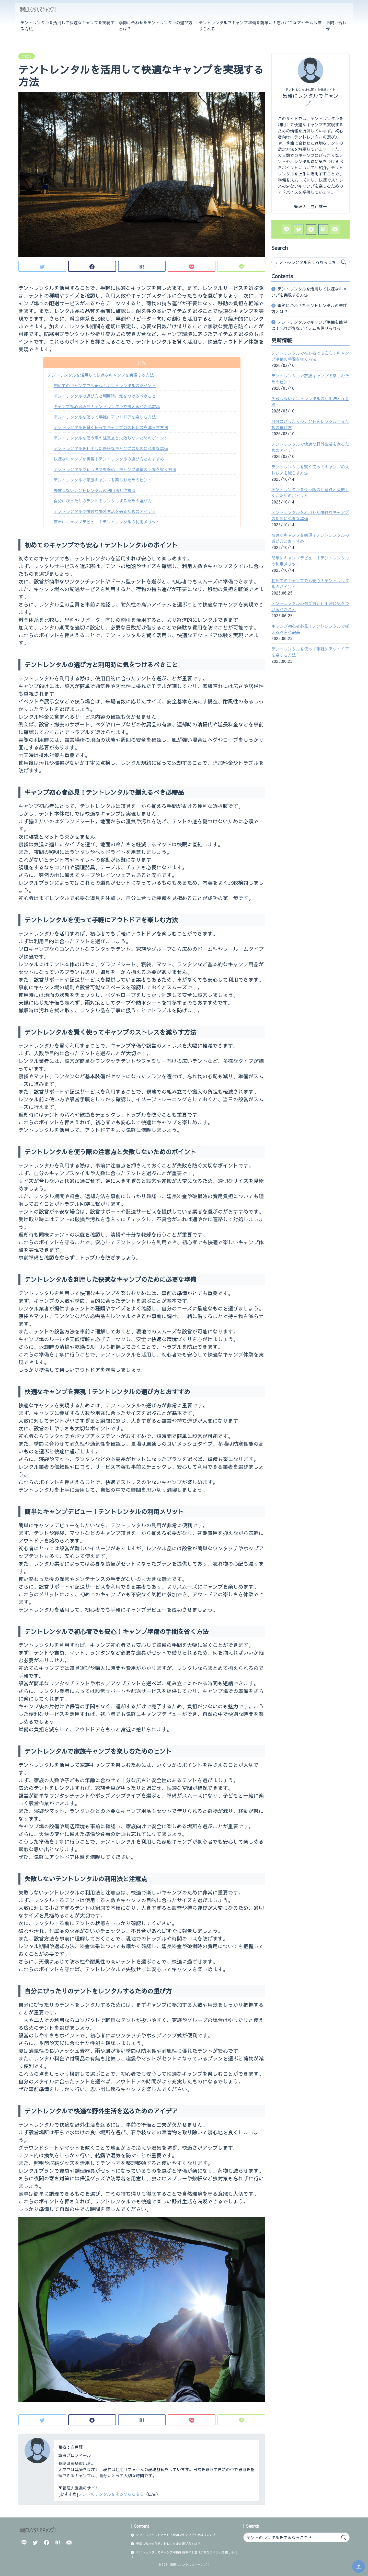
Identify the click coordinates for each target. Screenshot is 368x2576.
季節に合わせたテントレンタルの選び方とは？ (155, 25)
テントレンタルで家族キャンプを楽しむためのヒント (103, 480)
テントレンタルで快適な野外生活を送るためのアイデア (105, 511)
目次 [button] (142, 362)
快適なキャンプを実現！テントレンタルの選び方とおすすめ (109, 459)
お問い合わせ (336, 25)
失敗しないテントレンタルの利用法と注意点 (94, 490)
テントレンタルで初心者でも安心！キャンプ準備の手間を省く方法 (115, 469)
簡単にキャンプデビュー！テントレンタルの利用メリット (107, 521)
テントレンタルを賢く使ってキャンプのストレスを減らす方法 (111, 427)
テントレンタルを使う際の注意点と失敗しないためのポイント (111, 438)
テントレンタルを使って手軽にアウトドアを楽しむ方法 (105, 417)
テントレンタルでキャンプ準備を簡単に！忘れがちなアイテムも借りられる (260, 25)
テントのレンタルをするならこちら (111, 2494)
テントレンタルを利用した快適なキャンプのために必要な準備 (111, 448)
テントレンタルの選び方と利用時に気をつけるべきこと (105, 396)
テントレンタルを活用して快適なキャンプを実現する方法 (67, 25)
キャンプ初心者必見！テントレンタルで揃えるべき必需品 (107, 406)
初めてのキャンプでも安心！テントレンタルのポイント (105, 385)
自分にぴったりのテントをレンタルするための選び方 (103, 500)
